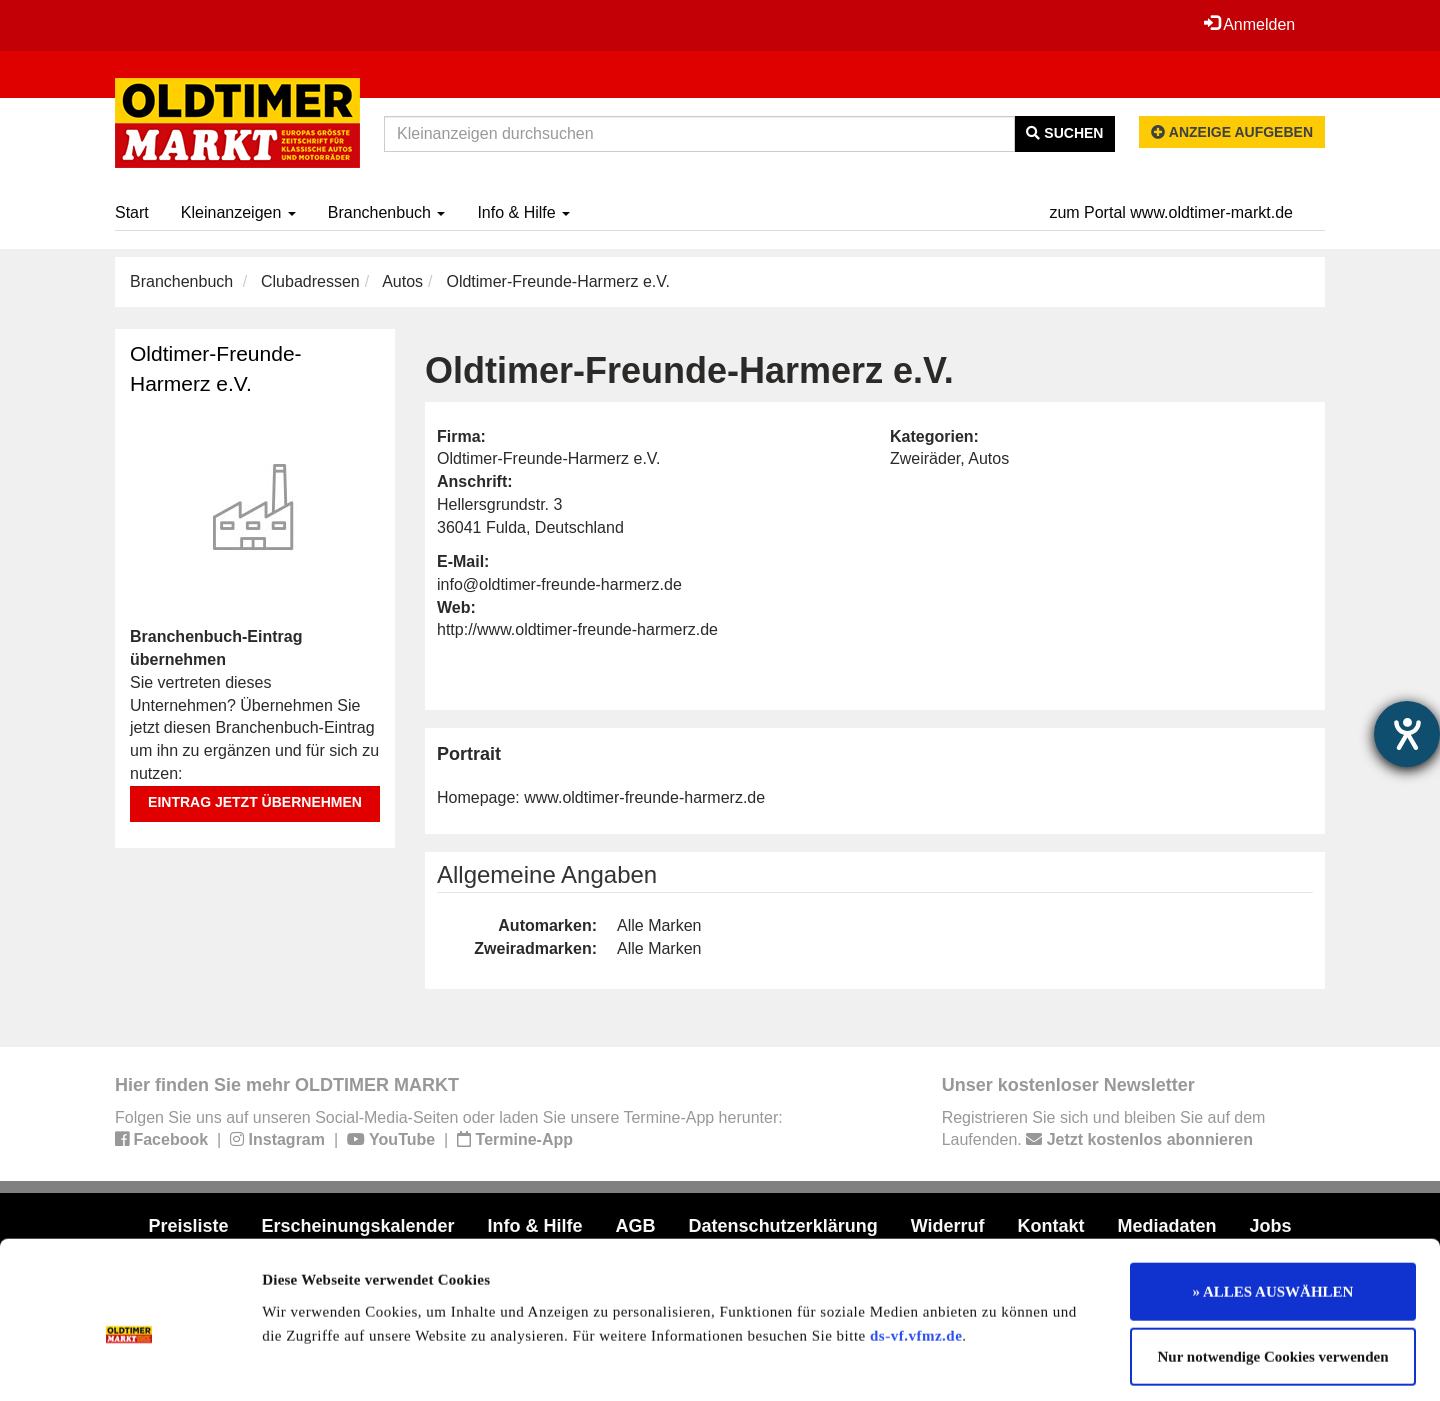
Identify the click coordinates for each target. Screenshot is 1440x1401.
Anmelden (1249, 24)
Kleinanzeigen (238, 212)
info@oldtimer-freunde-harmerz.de (559, 584)
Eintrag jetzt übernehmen (255, 802)
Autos (402, 281)
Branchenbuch (387, 212)
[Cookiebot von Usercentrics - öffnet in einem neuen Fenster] (129, 1362)
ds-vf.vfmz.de (916, 1248)
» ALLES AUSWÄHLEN (1273, 1204)
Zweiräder (925, 458)
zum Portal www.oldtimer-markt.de (1171, 212)
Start (132, 212)
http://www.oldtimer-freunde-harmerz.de (577, 629)
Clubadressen (310, 281)
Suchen (1064, 133)
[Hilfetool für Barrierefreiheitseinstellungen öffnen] (1407, 734)
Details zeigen (1032, 1362)
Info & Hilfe (523, 212)
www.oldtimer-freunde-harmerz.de (644, 797)
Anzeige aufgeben (1232, 132)
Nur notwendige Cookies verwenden (1273, 1270)
